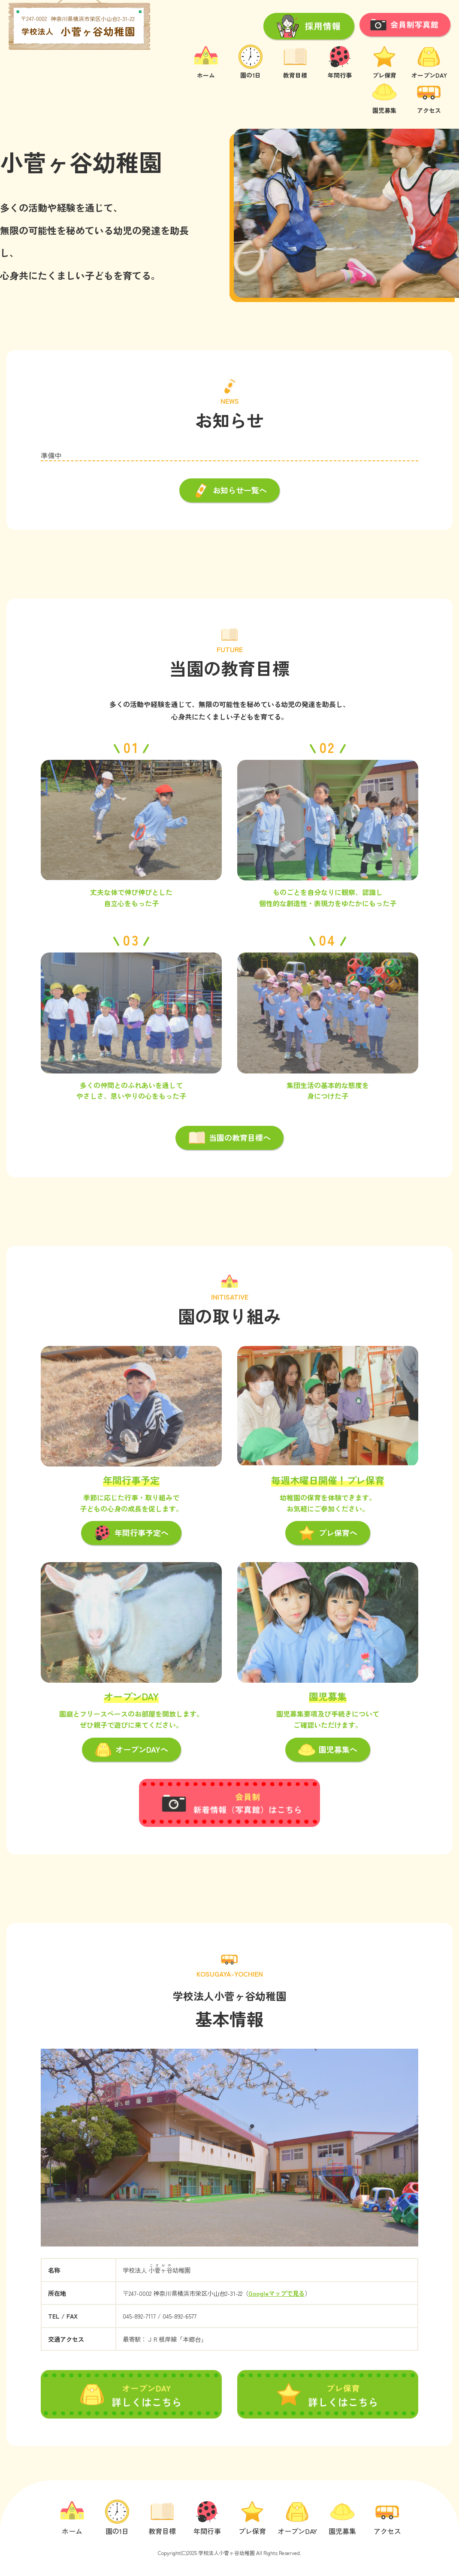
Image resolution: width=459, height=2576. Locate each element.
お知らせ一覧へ (229, 492)
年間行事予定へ (131, 1534)
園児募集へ (327, 1751)
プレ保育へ (327, 1534)
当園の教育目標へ (229, 1139)
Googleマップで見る (276, 2293)
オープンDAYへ (131, 1751)
